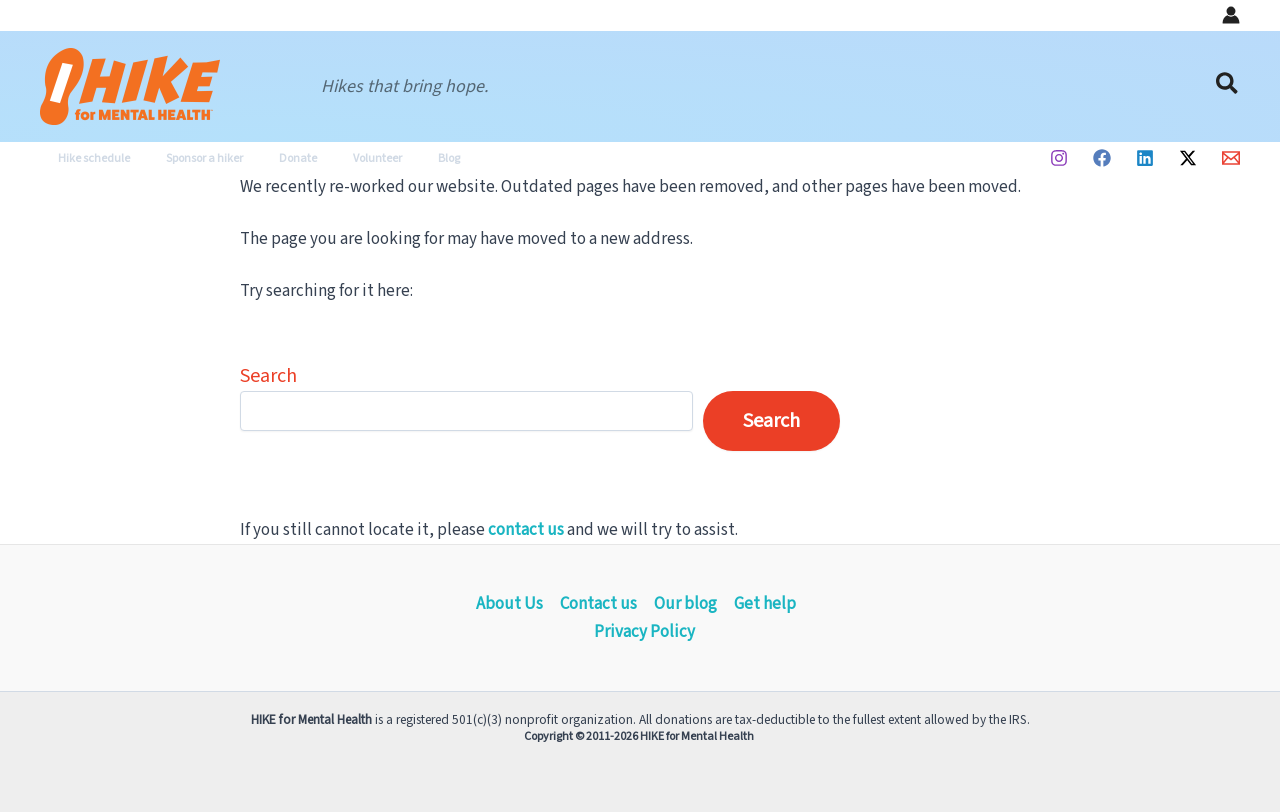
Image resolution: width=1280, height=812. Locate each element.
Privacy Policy (644, 632)
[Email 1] (1231, 158)
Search (268, 376)
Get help (765, 604)
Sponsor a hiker (186, 158)
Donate (268, 158)
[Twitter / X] (1188, 158)
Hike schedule (88, 158)
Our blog (685, 604)
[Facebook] (1102, 158)
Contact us (598, 604)
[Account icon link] (1231, 15)
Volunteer (335, 158)
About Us (509, 604)
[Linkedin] (1145, 158)
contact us (526, 530)
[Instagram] (1059, 158)
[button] (1228, 86)
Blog (395, 158)
